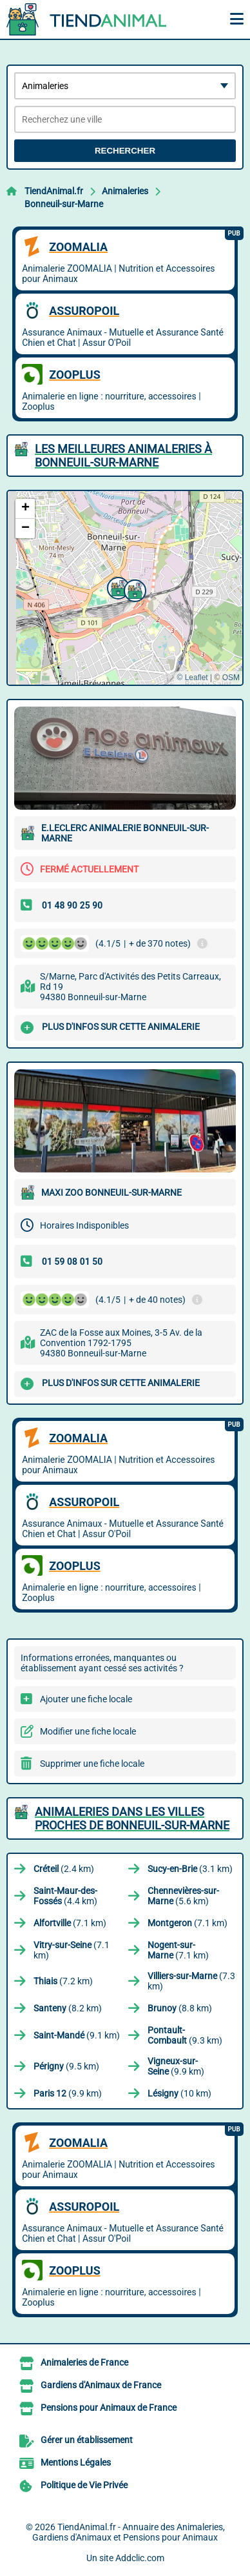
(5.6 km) (183, 1896)
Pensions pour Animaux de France (109, 2407)
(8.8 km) (180, 2008)
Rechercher (125, 151)
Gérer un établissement (87, 2440)
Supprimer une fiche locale (92, 1763)
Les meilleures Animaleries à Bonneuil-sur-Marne (123, 455)
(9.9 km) (176, 2066)
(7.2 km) (63, 1981)
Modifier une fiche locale (88, 1731)
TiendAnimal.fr (53, 191)
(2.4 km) (64, 1869)
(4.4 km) (65, 1896)
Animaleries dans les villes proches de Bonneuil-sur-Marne (132, 1818)
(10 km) (179, 2093)
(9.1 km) (77, 2035)
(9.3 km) (185, 2035)
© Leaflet (192, 677)
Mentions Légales (76, 2462)
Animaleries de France (84, 2362)
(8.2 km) (68, 2008)
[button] (133, 589)
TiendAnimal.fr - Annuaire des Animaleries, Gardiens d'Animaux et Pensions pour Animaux (128, 2532)
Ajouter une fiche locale (86, 1699)
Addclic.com (139, 2558)
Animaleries (125, 191)
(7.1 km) (70, 1923)
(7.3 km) (191, 1981)
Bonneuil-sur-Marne (63, 204)
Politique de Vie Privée (84, 2485)
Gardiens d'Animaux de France (101, 2385)
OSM (231, 677)
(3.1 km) (190, 1869)
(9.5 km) (66, 2066)
